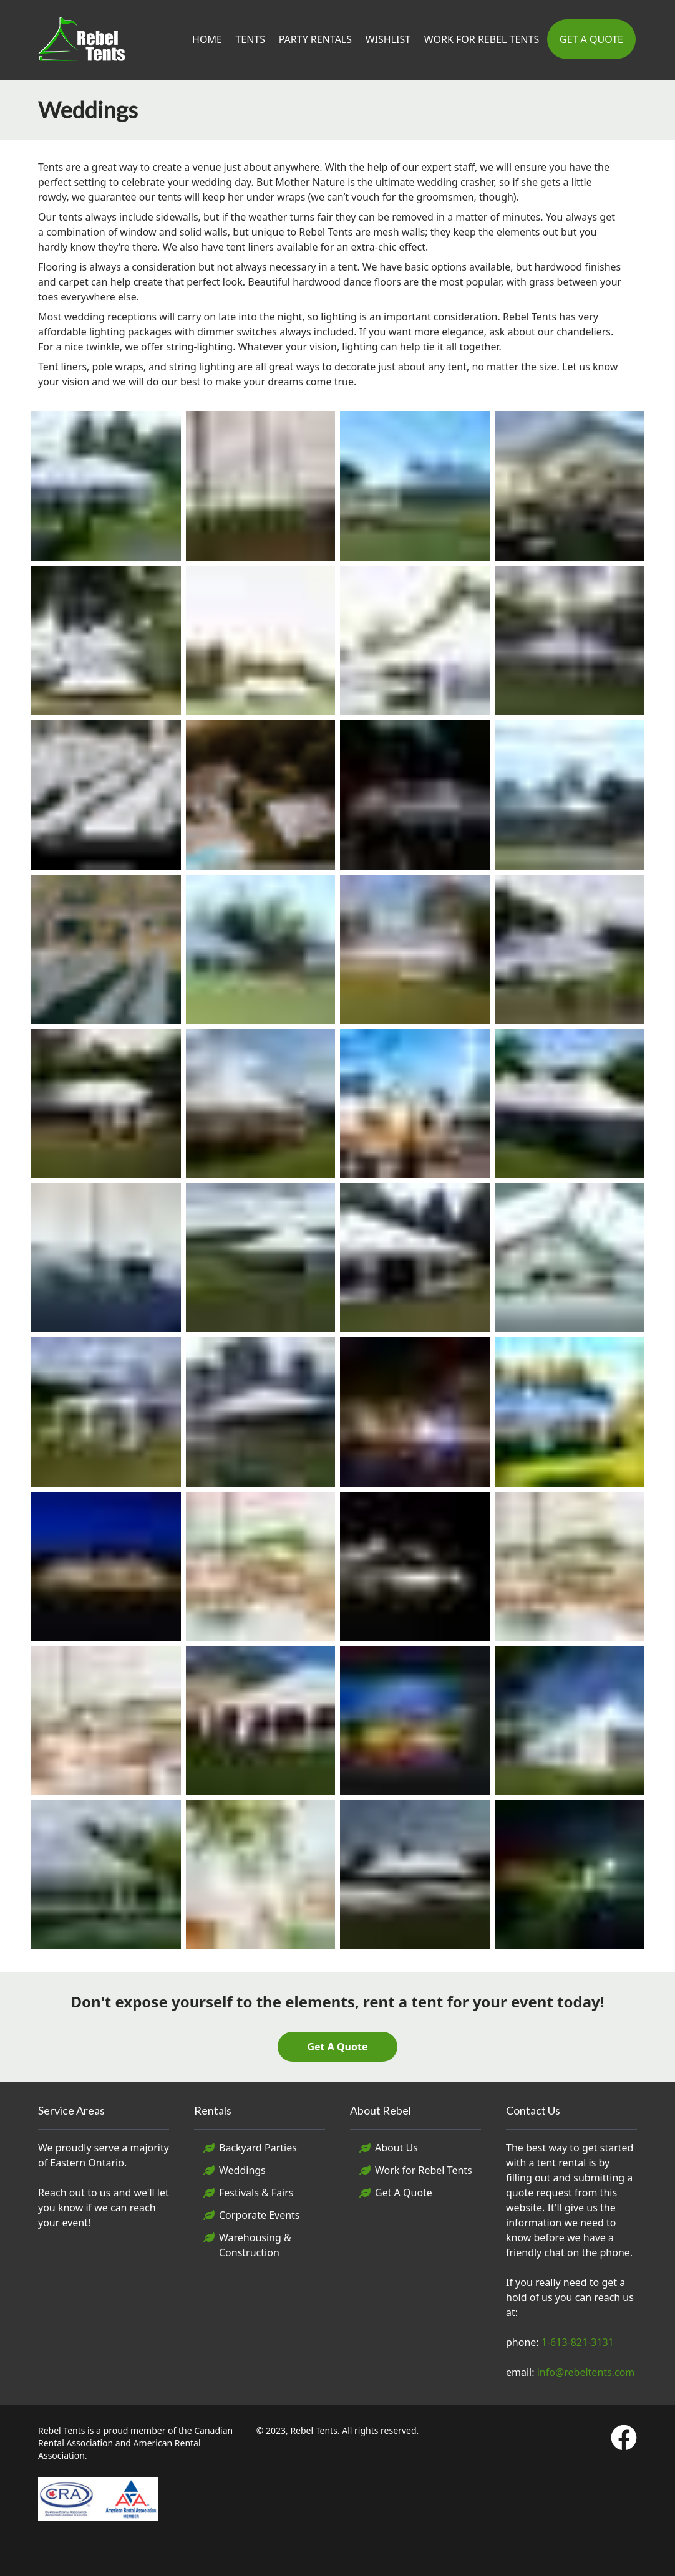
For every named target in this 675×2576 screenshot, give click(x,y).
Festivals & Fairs (256, 2192)
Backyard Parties (258, 2148)
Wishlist (388, 39)
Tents (250, 39)
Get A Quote (591, 39)
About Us (396, 2148)
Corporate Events (259, 2215)
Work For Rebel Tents (481, 39)
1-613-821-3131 (577, 2342)
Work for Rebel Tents (423, 2170)
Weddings (242, 2170)
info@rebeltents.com (586, 2372)
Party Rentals (315, 39)
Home (207, 39)
